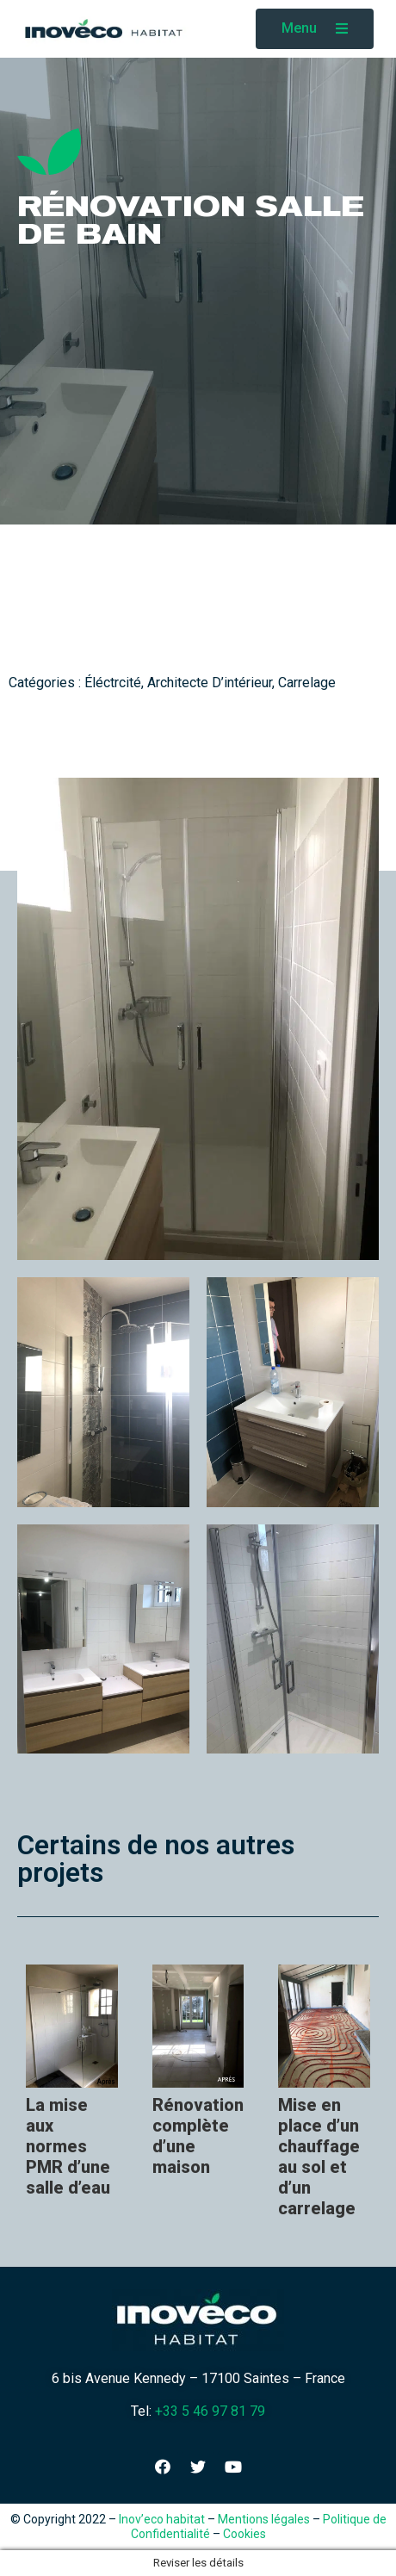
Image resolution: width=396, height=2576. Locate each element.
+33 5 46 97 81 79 (210, 2411)
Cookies (244, 2534)
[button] (315, 29)
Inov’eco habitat (162, 2519)
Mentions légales (264, 2519)
